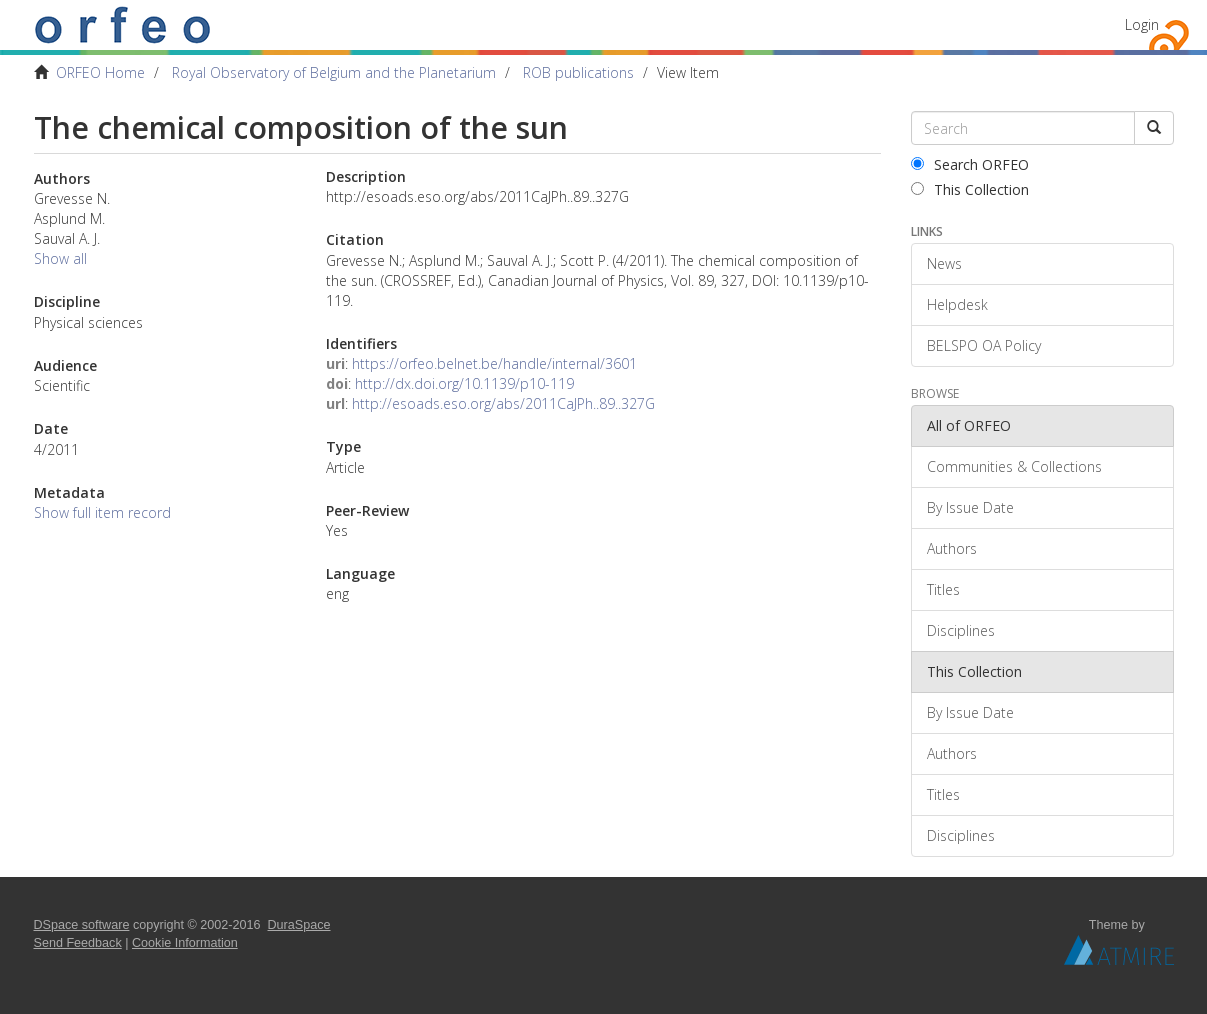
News (944, 263)
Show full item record (102, 512)
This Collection (970, 189)
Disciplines (961, 630)
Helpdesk (957, 304)
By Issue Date (970, 507)
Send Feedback (78, 943)
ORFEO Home (100, 72)
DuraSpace (299, 925)
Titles (943, 589)
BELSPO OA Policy (984, 345)
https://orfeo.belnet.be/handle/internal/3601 (494, 363)
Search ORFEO (970, 164)
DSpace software (82, 925)
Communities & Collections (1014, 466)
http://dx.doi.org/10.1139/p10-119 (464, 383)
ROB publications (578, 72)
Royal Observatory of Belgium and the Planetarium (334, 72)
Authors (952, 548)
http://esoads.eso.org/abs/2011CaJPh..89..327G (503, 403)
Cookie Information (185, 943)
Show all (60, 258)
